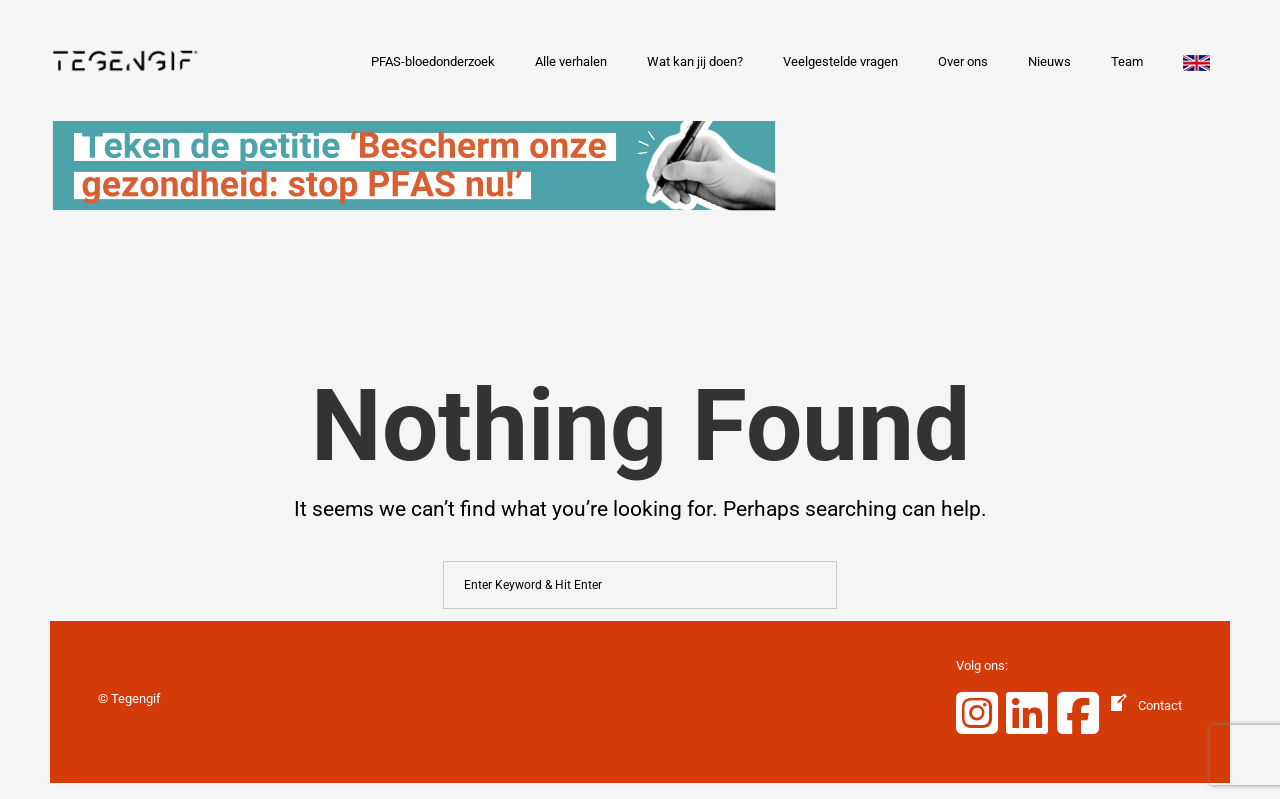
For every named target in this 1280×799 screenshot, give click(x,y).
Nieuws (1049, 61)
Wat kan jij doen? (695, 61)
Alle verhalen (571, 61)
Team (1127, 61)
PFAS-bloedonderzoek (433, 61)
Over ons (963, 61)
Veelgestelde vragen (840, 61)
